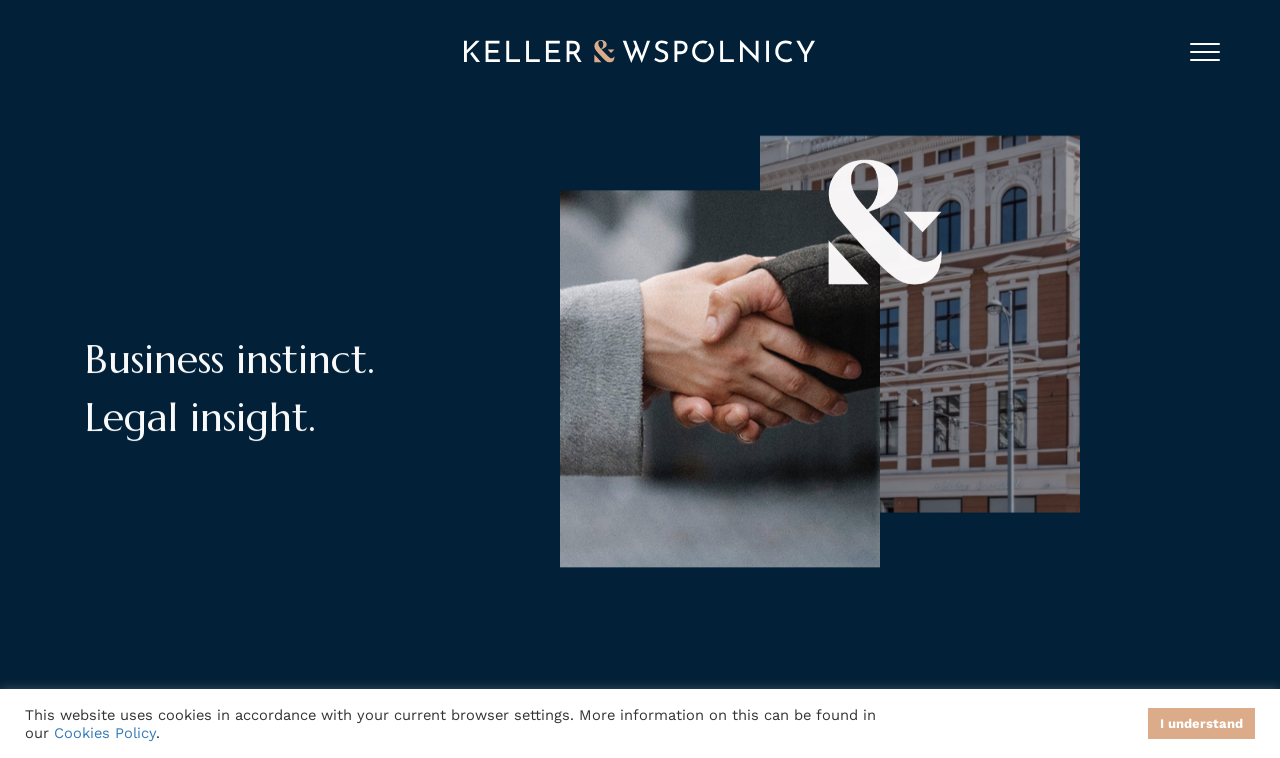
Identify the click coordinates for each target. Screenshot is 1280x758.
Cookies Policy (105, 733)
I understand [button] (1201, 723)
